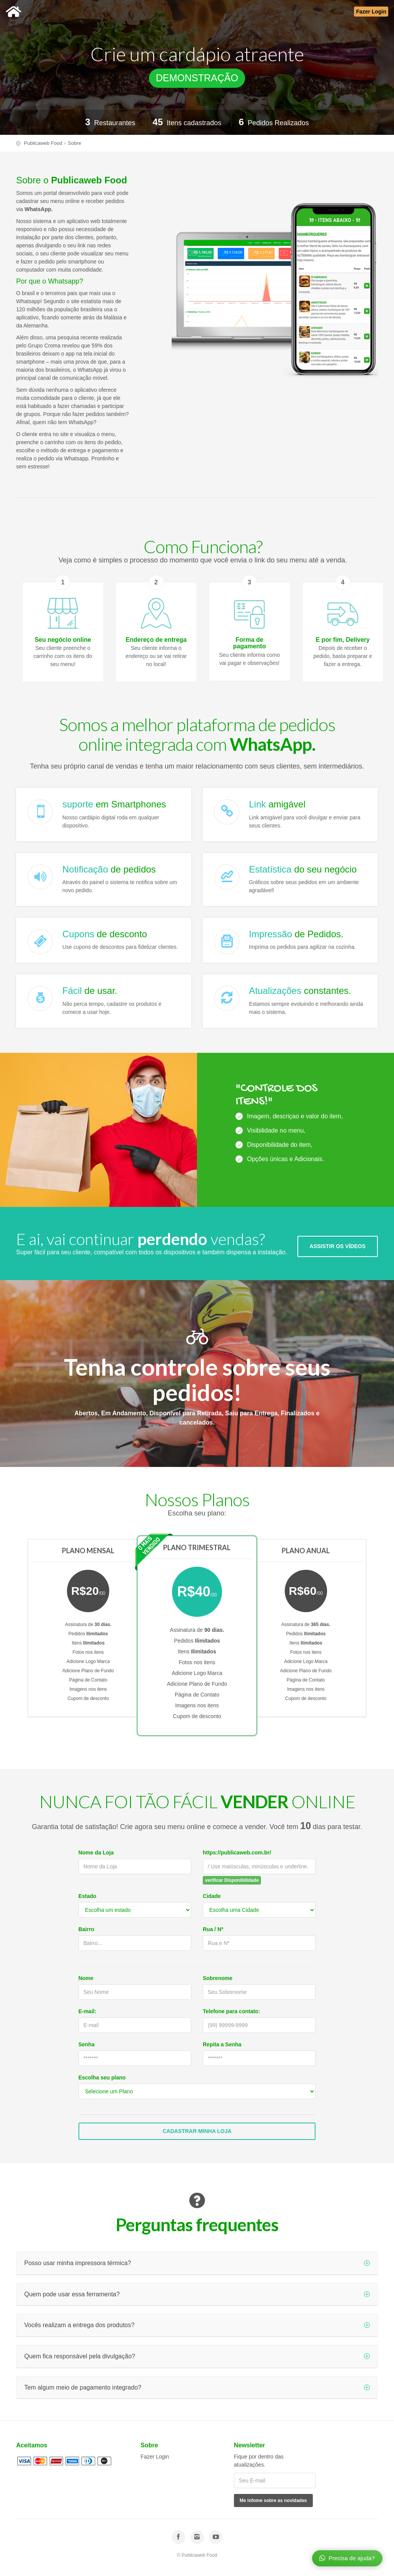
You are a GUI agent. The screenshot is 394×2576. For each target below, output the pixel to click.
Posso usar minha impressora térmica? (197, 2263)
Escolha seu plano (102, 2077)
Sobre (74, 143)
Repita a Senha (222, 2044)
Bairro (86, 1929)
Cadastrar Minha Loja (196, 2131)
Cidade (212, 1896)
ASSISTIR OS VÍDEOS (338, 1246)
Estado (87, 1896)
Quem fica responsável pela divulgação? (197, 2356)
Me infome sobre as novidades (273, 2500)
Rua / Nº (213, 1929)
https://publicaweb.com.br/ (237, 1852)
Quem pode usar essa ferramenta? (197, 2294)
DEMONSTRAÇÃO (197, 77)
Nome (85, 1978)
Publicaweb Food (43, 143)
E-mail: (87, 2011)
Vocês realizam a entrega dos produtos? (197, 2325)
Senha (86, 2044)
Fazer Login (154, 2456)
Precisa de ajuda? (347, 2557)
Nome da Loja (96, 1852)
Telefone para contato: (231, 2011)
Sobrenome (217, 1978)
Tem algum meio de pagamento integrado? (197, 2387)
